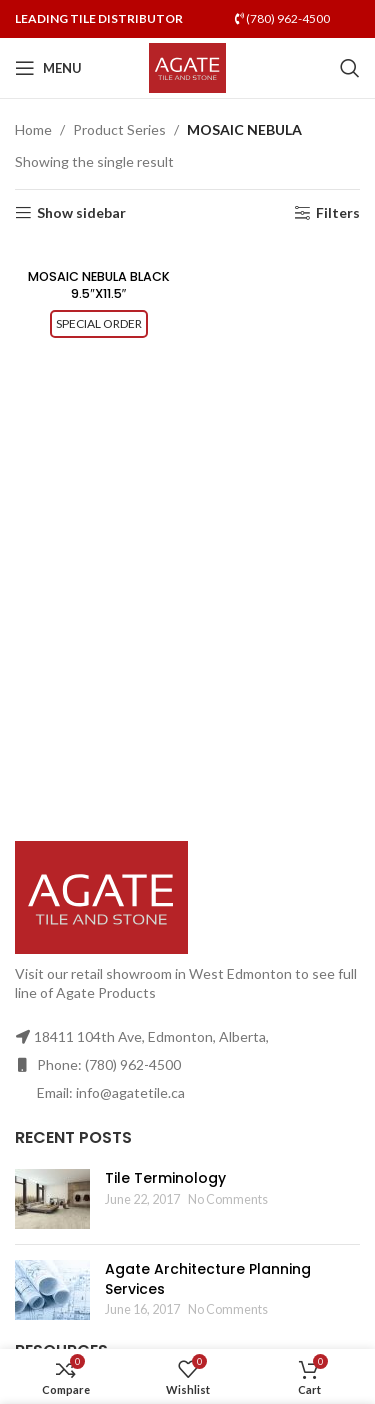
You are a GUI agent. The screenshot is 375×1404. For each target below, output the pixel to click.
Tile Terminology (165, 1178)
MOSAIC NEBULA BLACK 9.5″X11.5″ (99, 285)
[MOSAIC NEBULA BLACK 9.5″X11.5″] (99, 251)
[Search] (350, 68)
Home (33, 129)
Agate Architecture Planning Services (208, 1279)
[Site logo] (187, 66)
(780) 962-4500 (282, 18)
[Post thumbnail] (52, 1199)
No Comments (228, 1199)
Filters (338, 213)
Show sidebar (81, 213)
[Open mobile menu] (48, 68)
